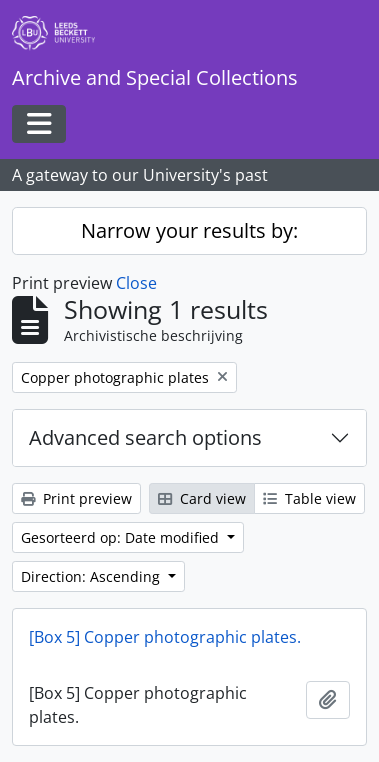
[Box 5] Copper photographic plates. (165, 637)
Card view (202, 498)
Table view (309, 498)
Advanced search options (145, 437)
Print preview (76, 498)
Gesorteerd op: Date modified (122, 537)
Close (136, 283)
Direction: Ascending (92, 576)
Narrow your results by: (189, 230)
